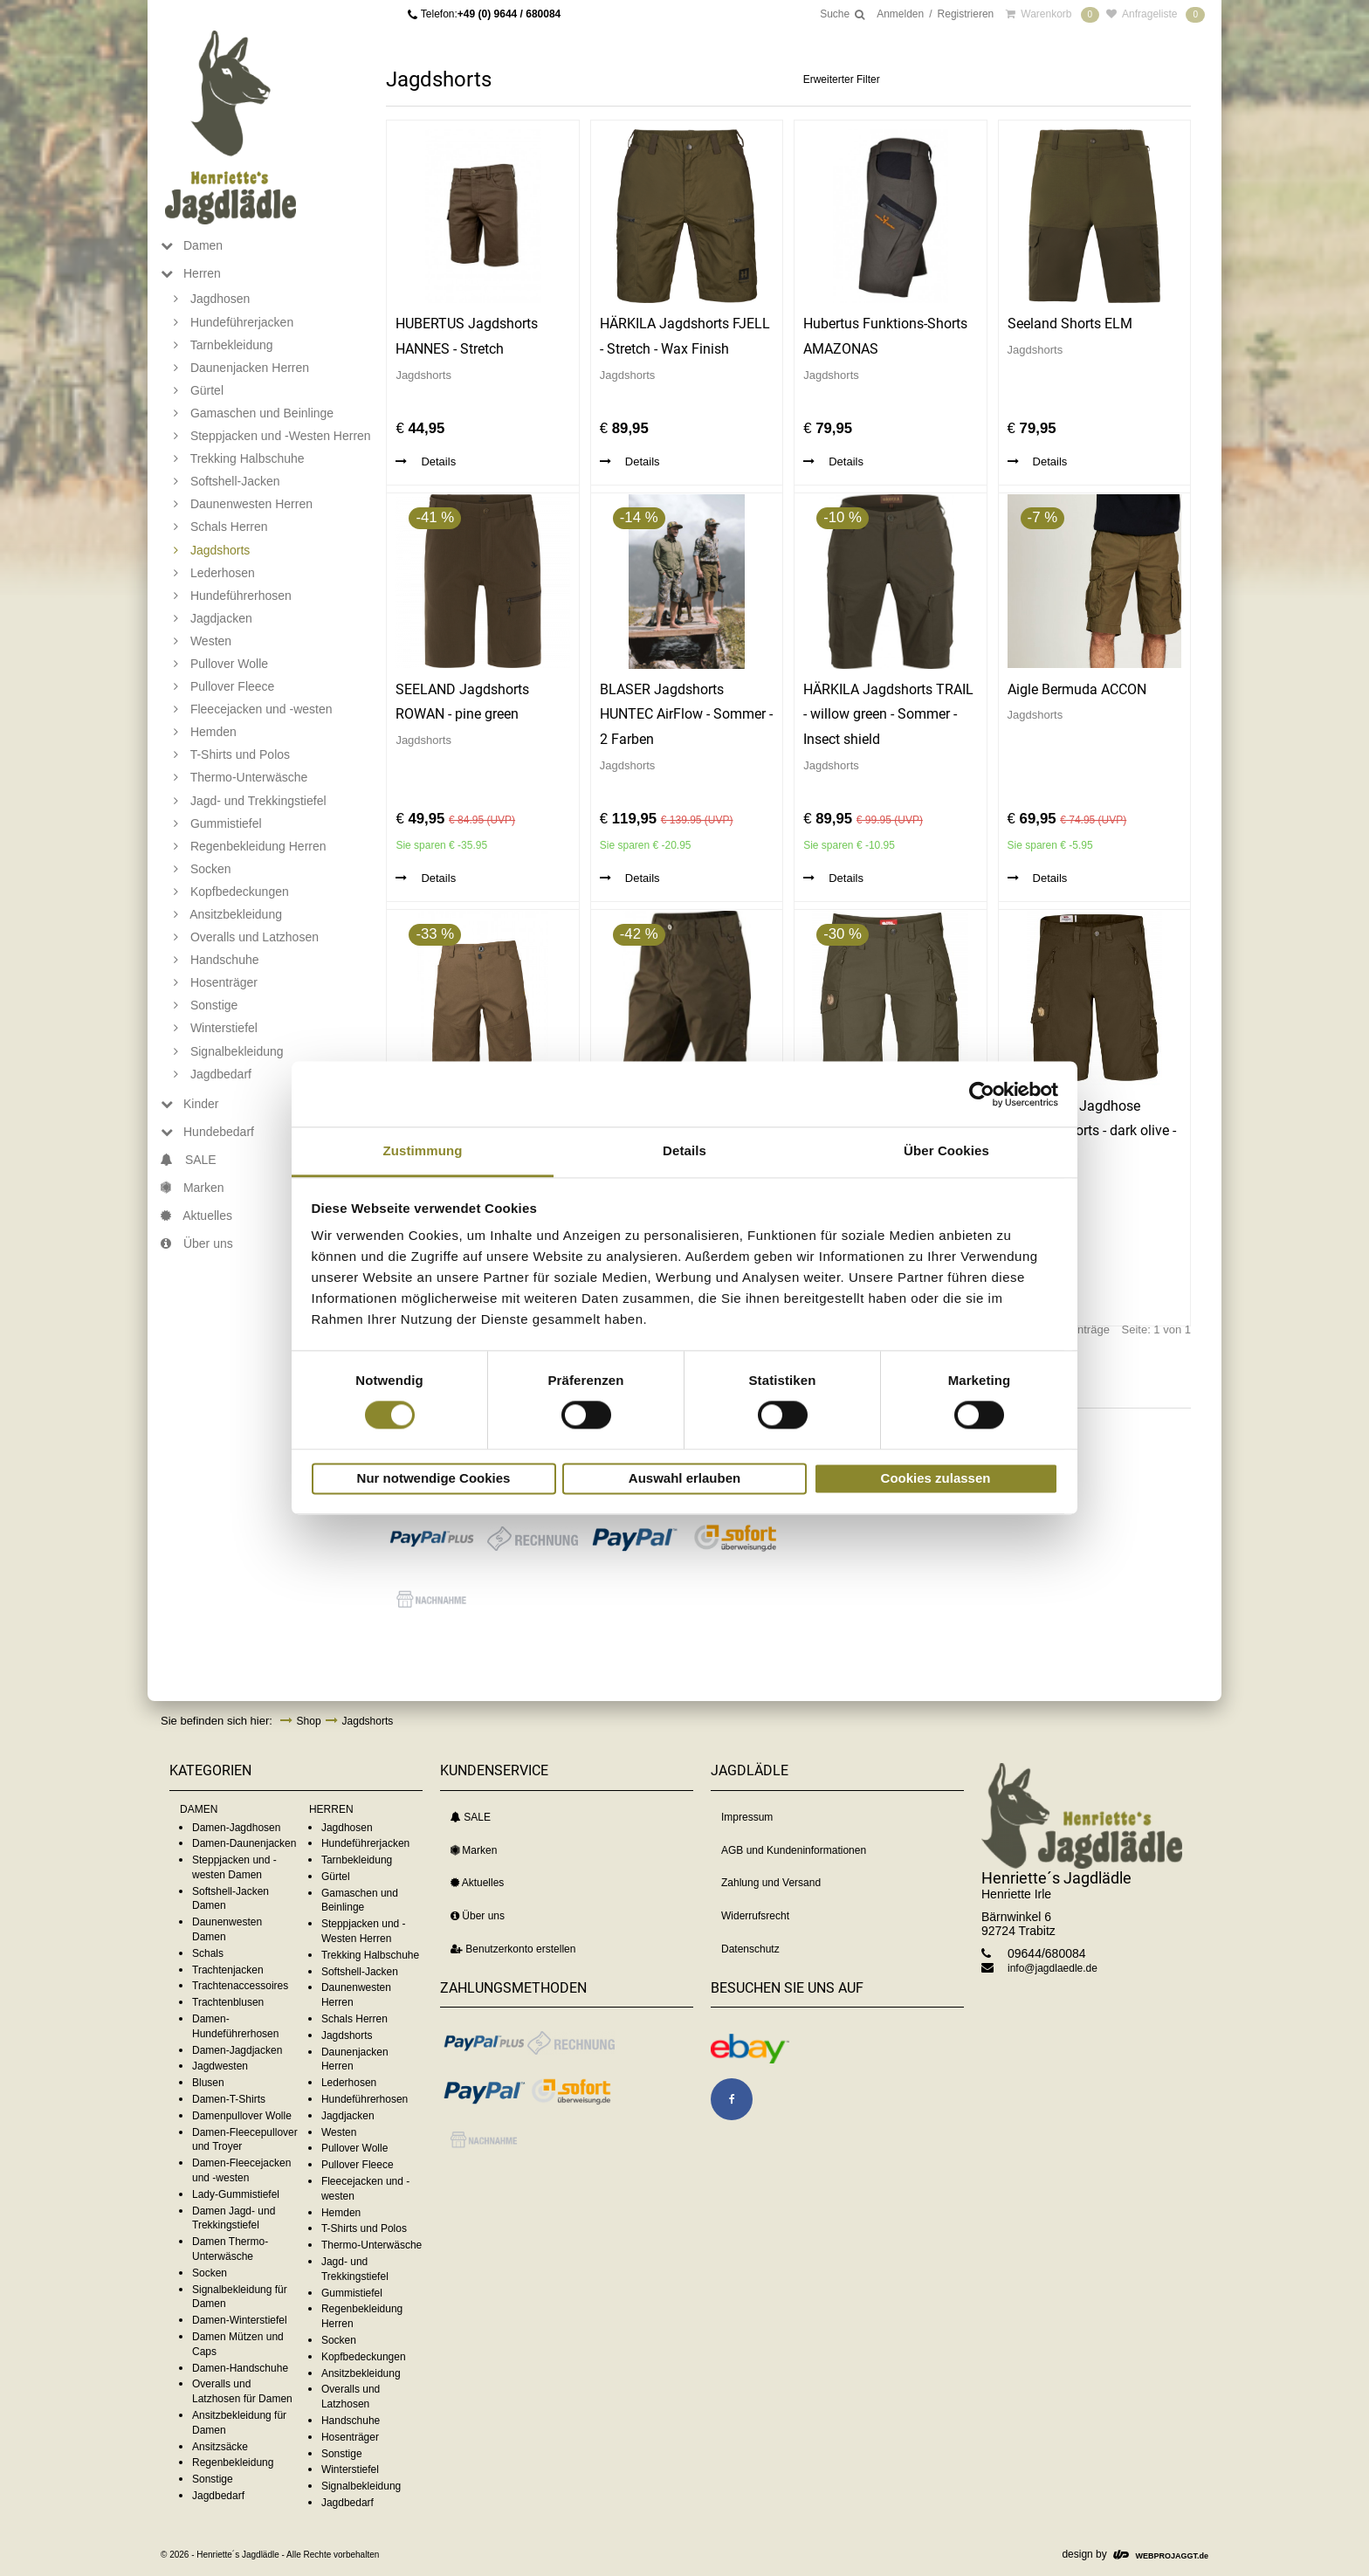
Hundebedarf (207, 1132)
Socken (209, 2273)
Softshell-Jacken (359, 1972)
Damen (192, 245)
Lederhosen (348, 2083)
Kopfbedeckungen (363, 2357)
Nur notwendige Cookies (434, 1478)
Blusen (208, 2083)
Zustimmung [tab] (423, 1150)
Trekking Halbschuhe (370, 1955)
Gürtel (335, 1876)
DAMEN (198, 1809)
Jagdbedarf (218, 2496)
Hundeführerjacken (365, 1843)
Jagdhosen (347, 1828)
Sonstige (212, 2479)
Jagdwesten (220, 2066)
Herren (191, 273)
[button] (431, 1538)
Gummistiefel (351, 2293)
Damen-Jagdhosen (236, 1828)
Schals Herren (354, 2019)
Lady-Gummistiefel (235, 2194)
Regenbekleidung (232, 2462)
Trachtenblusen (228, 2002)
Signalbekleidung (361, 2486)
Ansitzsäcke (220, 2447)
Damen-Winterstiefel (239, 2320)
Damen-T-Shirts (228, 2099)
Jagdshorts (368, 1721)
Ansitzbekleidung (361, 2373)
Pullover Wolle (354, 2148)
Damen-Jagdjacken (237, 2050)
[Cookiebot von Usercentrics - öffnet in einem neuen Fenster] (981, 1094)
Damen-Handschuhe (240, 2368)
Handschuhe (350, 2420)
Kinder (189, 1104)
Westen (338, 2132)
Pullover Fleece (357, 2165)
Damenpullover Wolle (242, 2116)
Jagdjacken (348, 2116)
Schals (208, 1953)
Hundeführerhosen (364, 2099)
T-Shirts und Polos (364, 2228)
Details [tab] (684, 1150)
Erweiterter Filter (841, 79)
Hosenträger (350, 2437)
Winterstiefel (350, 2469)
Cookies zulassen (936, 1478)
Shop (309, 1721)
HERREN (331, 1809)
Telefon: (491, 14)
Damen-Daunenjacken (244, 1843)
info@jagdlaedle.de (1052, 1968)
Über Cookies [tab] (946, 1150)
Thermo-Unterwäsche (371, 2245)
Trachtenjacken (228, 1970)
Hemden (341, 2213)
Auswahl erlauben (684, 1478)
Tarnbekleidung (356, 1860)
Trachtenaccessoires (240, 1986)
